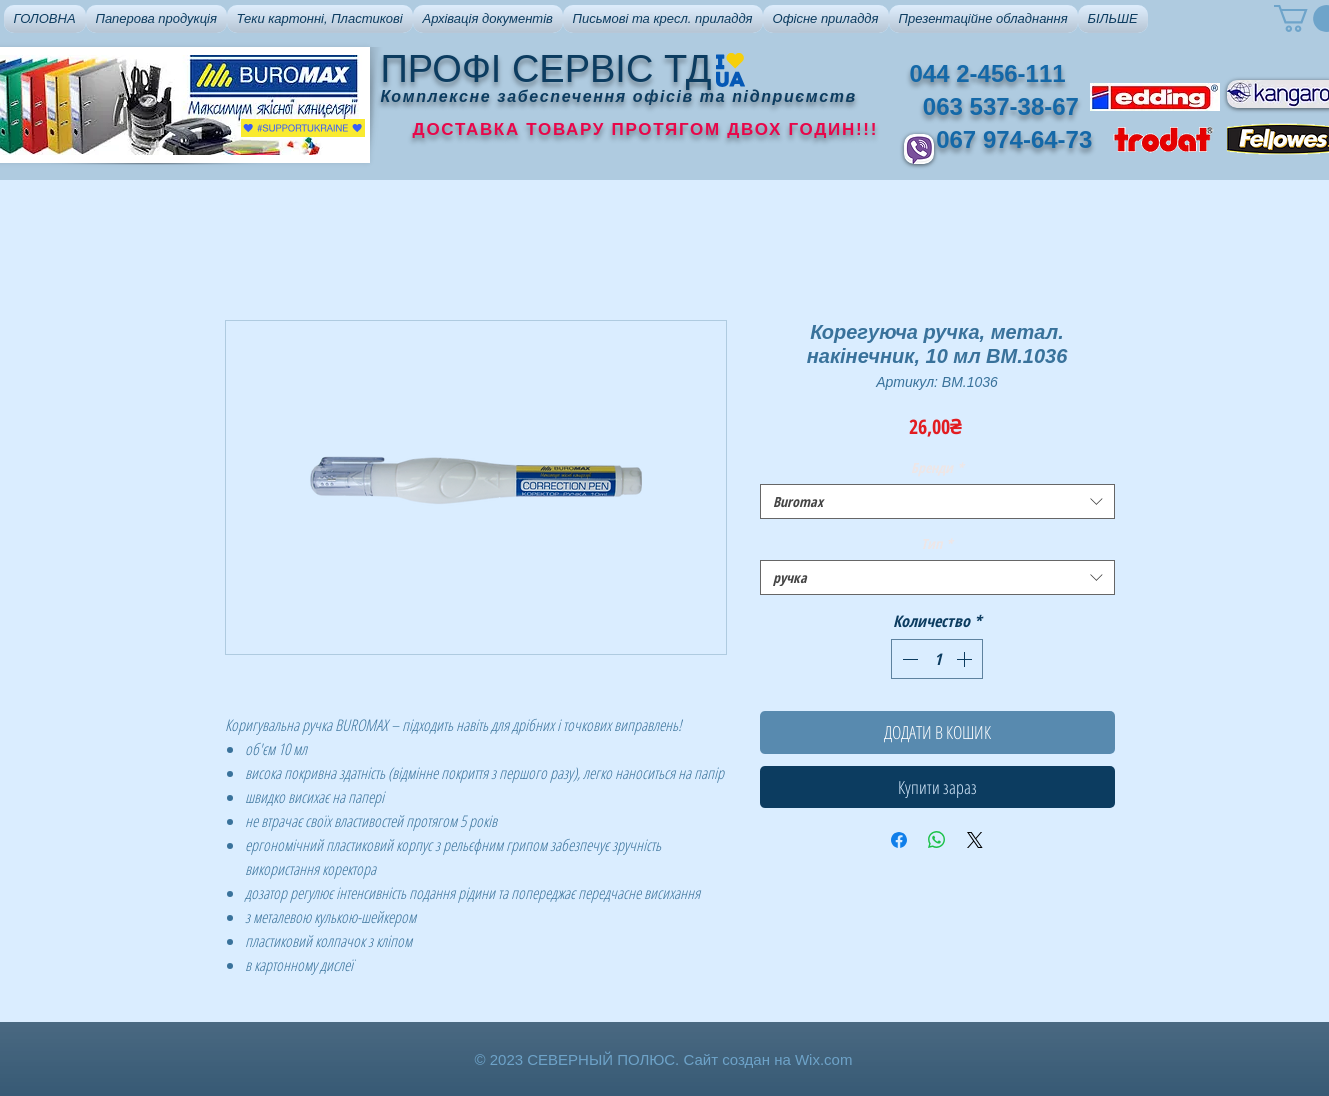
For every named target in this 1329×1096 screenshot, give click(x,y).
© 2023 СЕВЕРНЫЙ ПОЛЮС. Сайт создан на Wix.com (664, 1059)
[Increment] (966, 659)
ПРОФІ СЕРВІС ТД (546, 69)
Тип (937, 543)
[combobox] (937, 501)
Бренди (937, 467)
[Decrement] (908, 659)
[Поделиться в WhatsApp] (937, 840)
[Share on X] (975, 840)
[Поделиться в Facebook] (899, 840)
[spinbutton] (937, 659)
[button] (156, 19)
